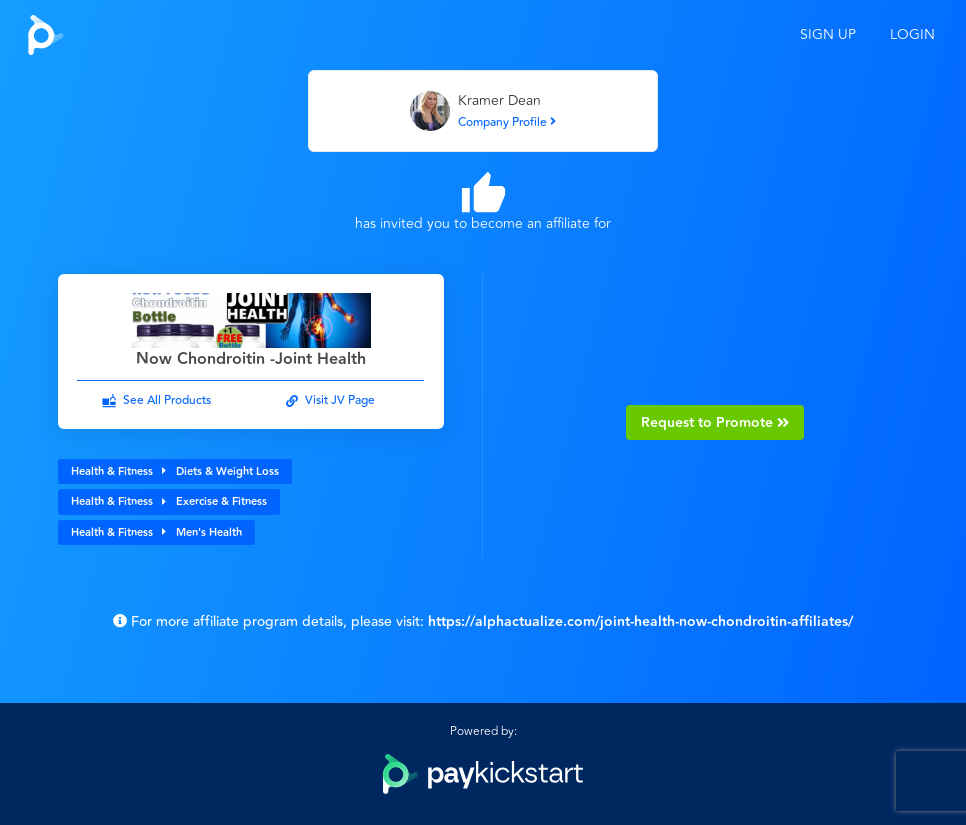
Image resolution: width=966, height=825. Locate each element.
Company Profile (507, 122)
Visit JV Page (340, 400)
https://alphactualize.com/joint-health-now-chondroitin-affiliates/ (640, 622)
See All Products (167, 400)
